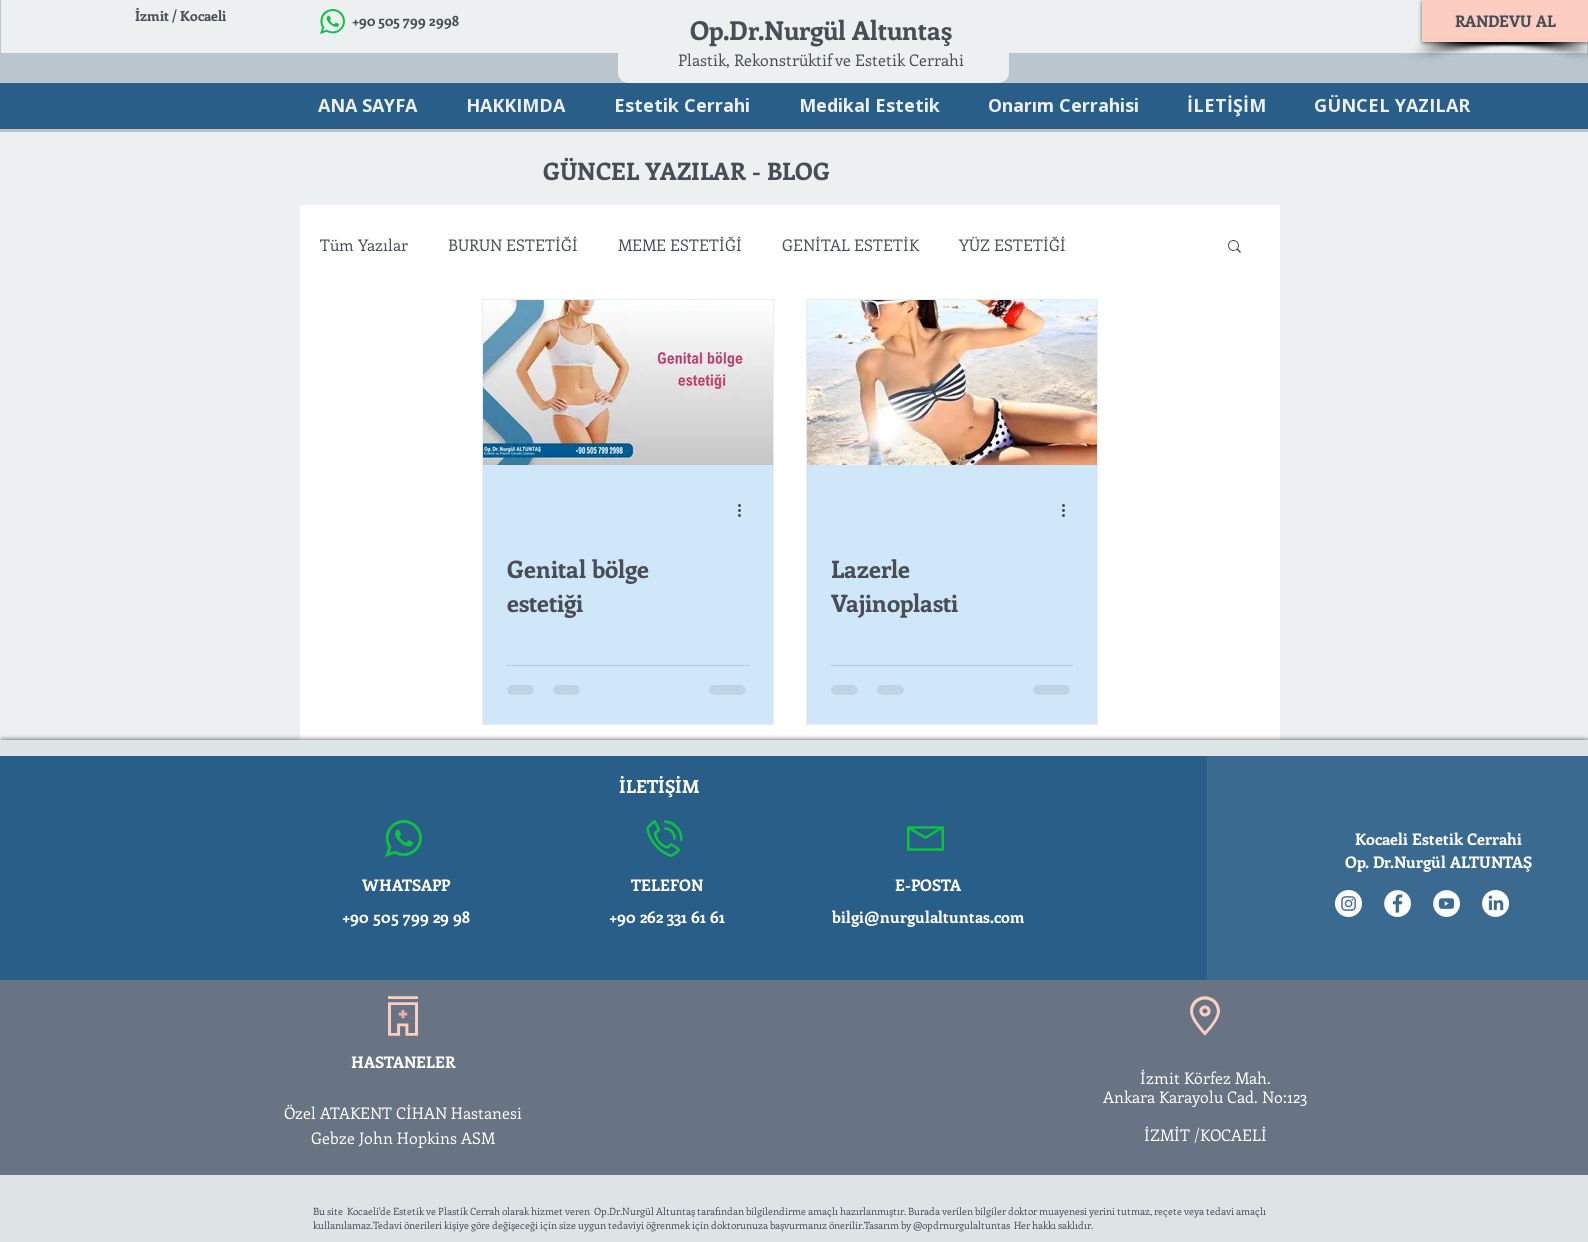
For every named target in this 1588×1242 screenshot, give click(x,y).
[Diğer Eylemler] (746, 510)
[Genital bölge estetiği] (628, 382)
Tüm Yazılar (364, 244)
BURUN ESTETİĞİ (513, 244)
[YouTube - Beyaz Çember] (1446, 903)
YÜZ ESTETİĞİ (1012, 244)
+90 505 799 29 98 (406, 916)
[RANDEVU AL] (1505, 21)
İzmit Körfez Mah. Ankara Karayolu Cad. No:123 (1205, 1087)
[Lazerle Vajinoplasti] (952, 382)
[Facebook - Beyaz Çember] (1397, 903)
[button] (1234, 247)
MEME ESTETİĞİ (680, 244)
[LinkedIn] (1495, 903)
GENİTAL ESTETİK (850, 244)
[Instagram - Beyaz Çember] (1348, 903)
